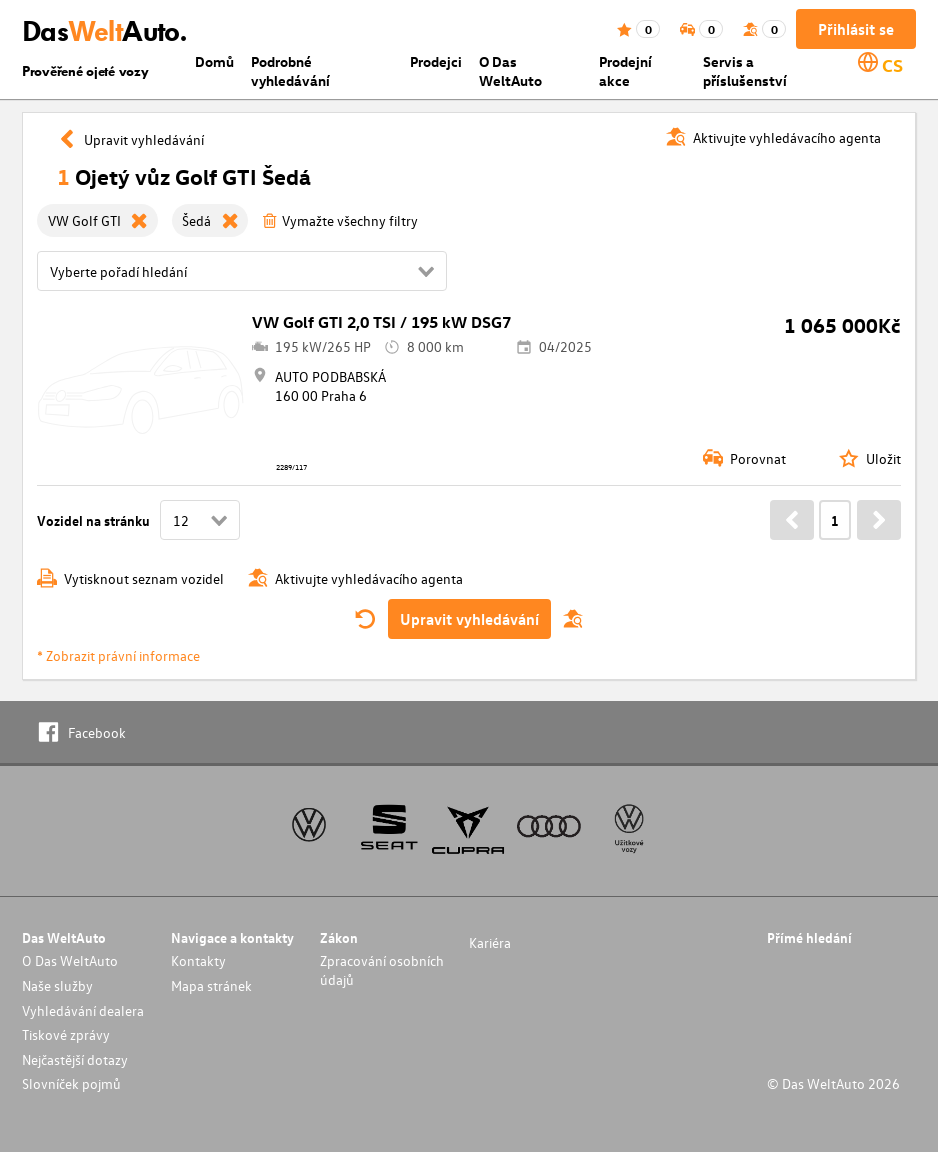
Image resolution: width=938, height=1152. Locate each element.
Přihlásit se (856, 29)
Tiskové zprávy (66, 1034)
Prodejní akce (625, 71)
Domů (214, 61)
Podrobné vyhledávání (290, 71)
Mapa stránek (211, 985)
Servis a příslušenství (745, 71)
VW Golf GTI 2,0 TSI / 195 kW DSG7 (381, 322)
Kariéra (490, 942)
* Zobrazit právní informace (118, 655)
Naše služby (57, 985)
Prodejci (436, 61)
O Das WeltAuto (510, 71)
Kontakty (198, 960)
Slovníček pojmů (71, 1083)
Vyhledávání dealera (83, 1010)
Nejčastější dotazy (75, 1059)
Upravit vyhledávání (469, 619)
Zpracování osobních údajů (382, 970)
